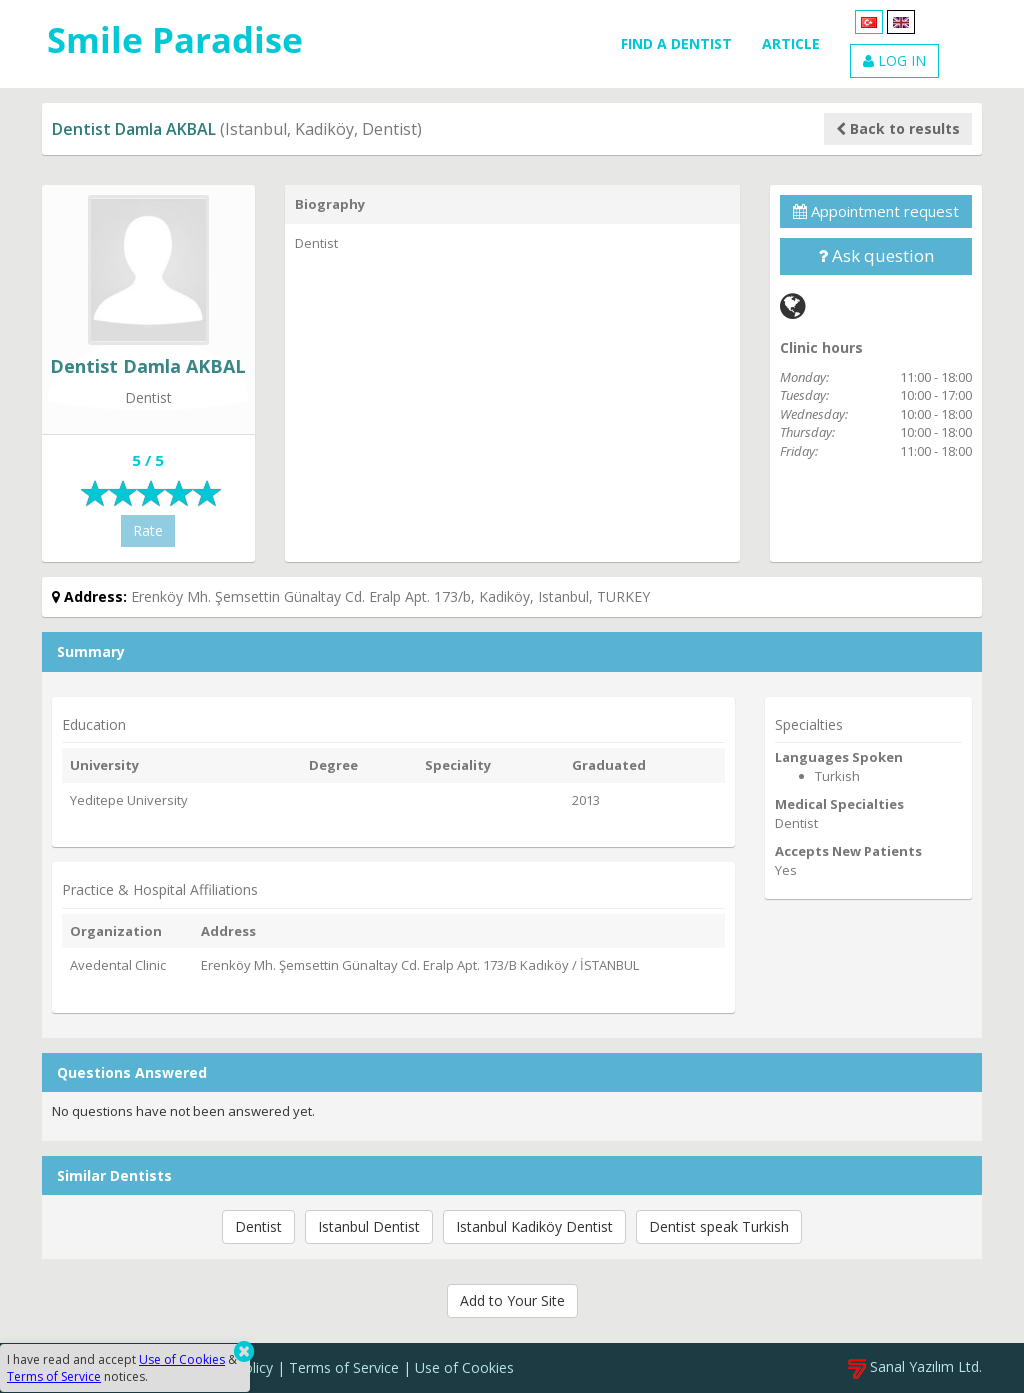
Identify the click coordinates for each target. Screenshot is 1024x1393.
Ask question (876, 255)
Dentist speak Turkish (719, 1226)
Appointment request (876, 211)
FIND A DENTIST (676, 43)
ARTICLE (791, 43)
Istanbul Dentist (369, 1226)
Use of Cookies (464, 1367)
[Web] (793, 305)
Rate (148, 530)
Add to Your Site (512, 1300)
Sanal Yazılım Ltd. (915, 1366)
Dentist (258, 1226)
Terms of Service (344, 1367)
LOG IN (894, 60)
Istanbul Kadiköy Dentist (534, 1226)
